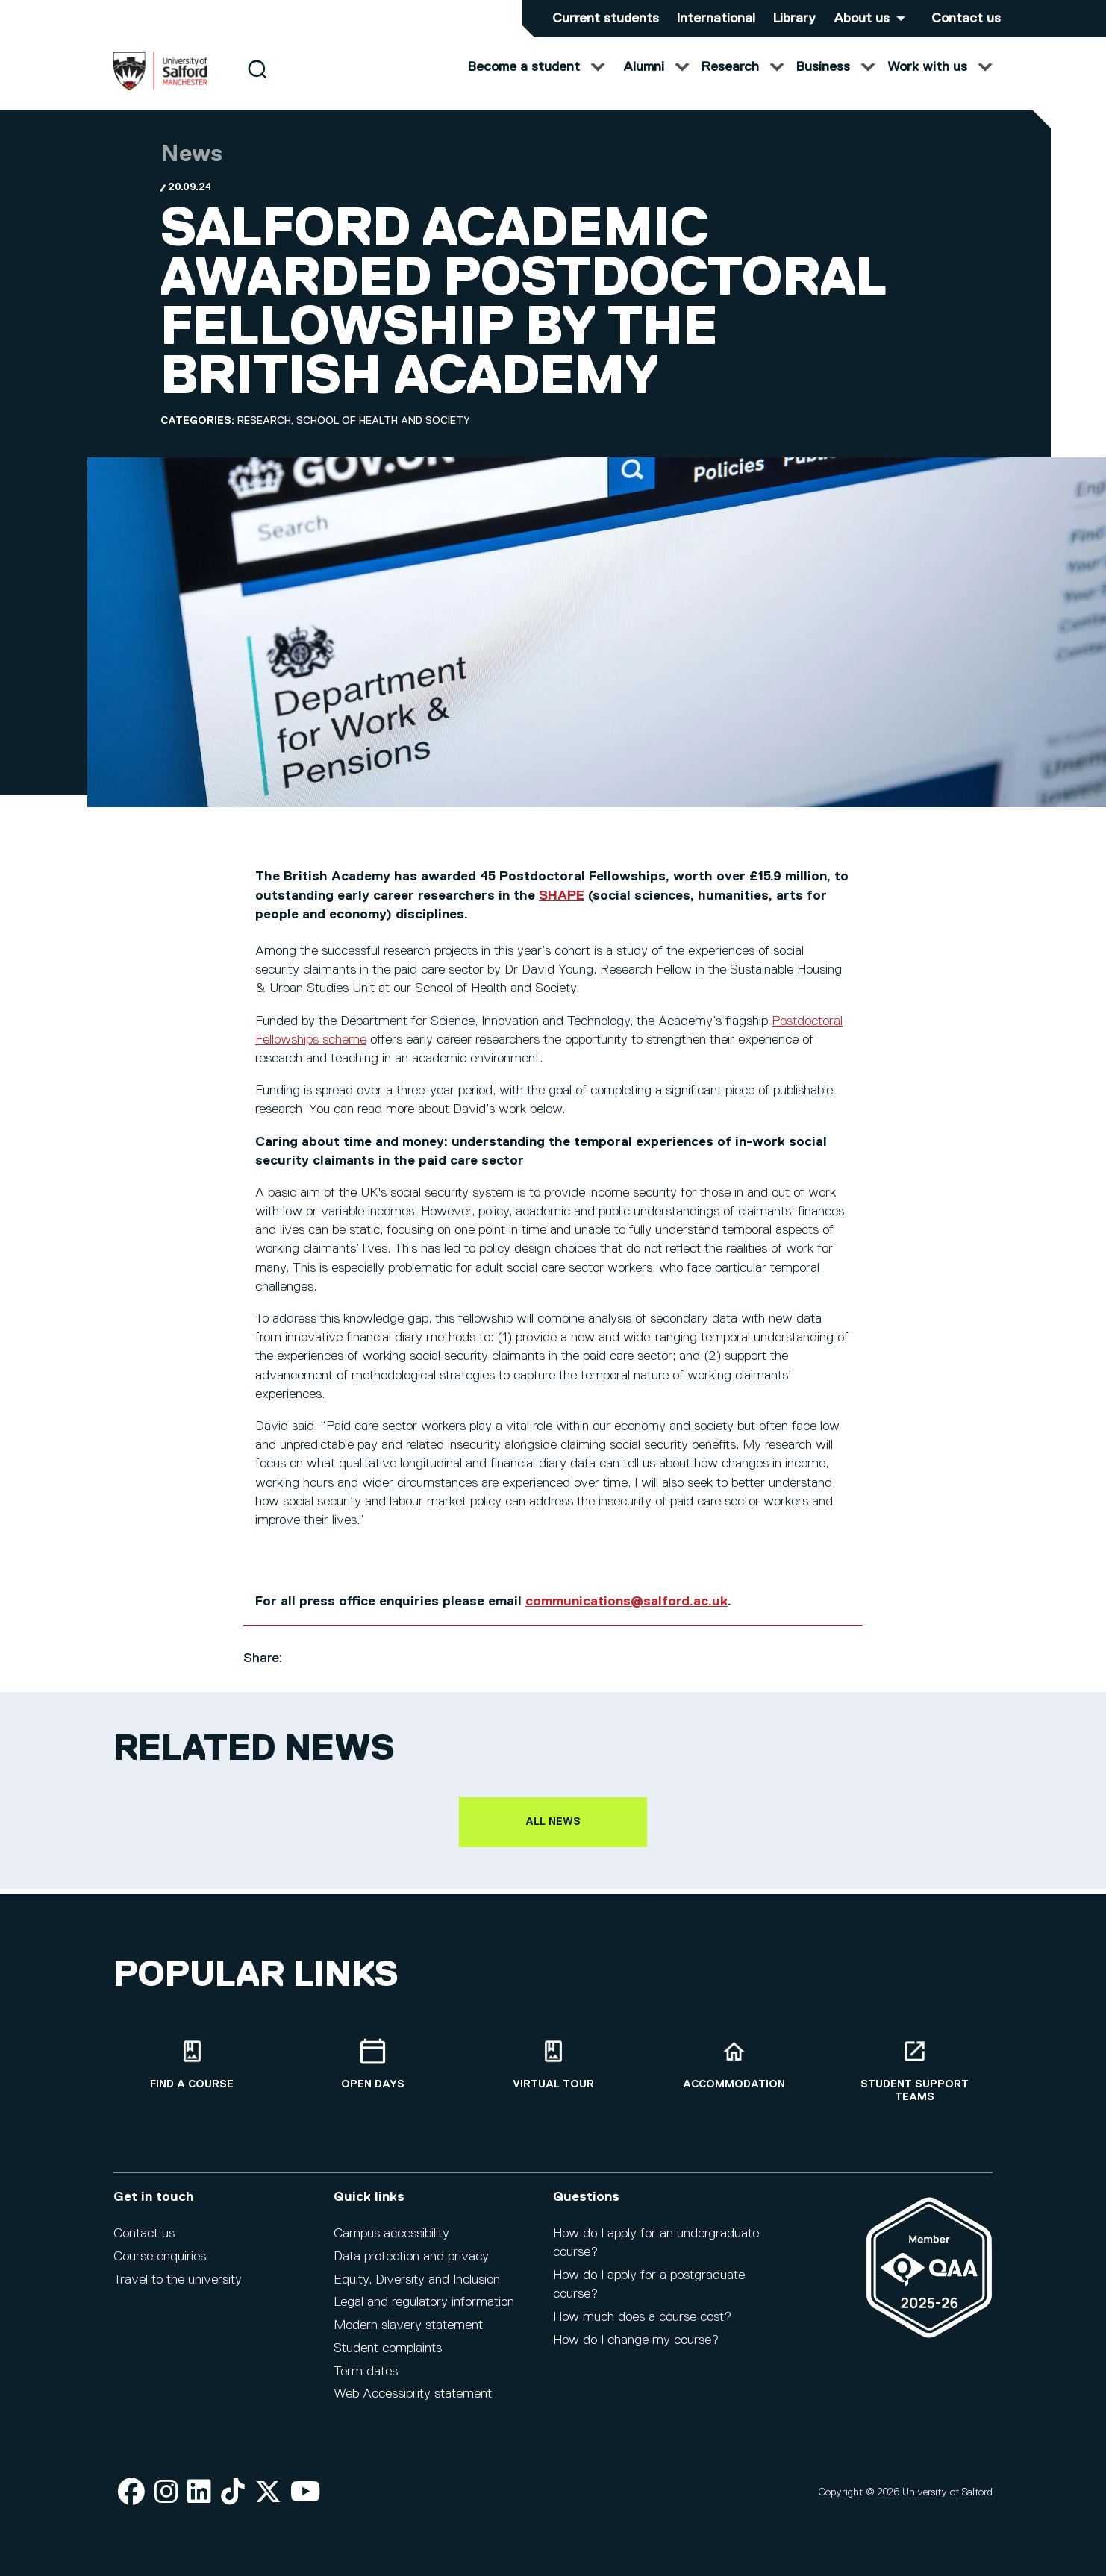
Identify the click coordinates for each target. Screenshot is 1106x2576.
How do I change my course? (636, 2350)
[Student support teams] (914, 2080)
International (716, 18)
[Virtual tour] (553, 2074)
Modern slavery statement (408, 2335)
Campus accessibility (391, 2243)
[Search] (257, 84)
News (191, 169)
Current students (605, 18)
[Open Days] (372, 2074)
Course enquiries (159, 2266)
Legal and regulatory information (424, 2312)
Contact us (966, 18)
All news (553, 1836)
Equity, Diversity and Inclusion (417, 2289)
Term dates (366, 2381)
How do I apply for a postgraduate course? (649, 2294)
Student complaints (388, 2358)
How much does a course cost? (642, 2327)
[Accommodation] (733, 2074)
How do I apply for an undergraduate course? (656, 2253)
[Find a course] (191, 2074)
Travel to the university (177, 2289)
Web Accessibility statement (413, 2404)
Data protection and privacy (411, 2266)
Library (794, 18)
